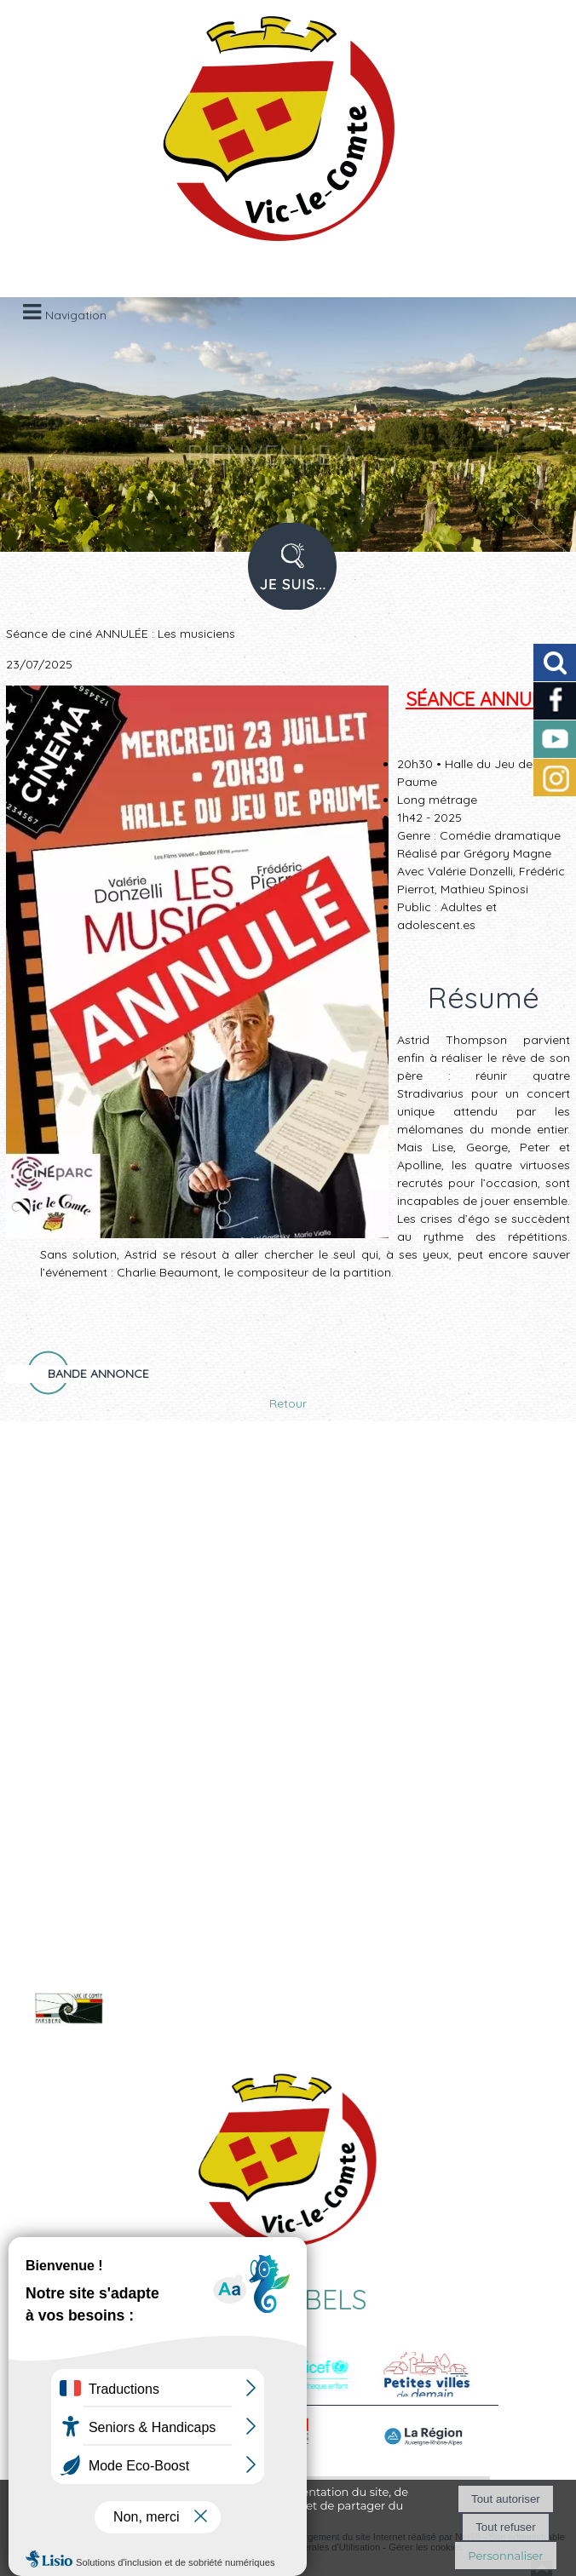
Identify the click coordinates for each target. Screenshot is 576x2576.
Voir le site (181, 2021)
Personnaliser (505, 2555)
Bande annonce (98, 1373)
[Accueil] (267, 136)
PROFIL (286, 577)
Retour (288, 1403)
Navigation (76, 315)
